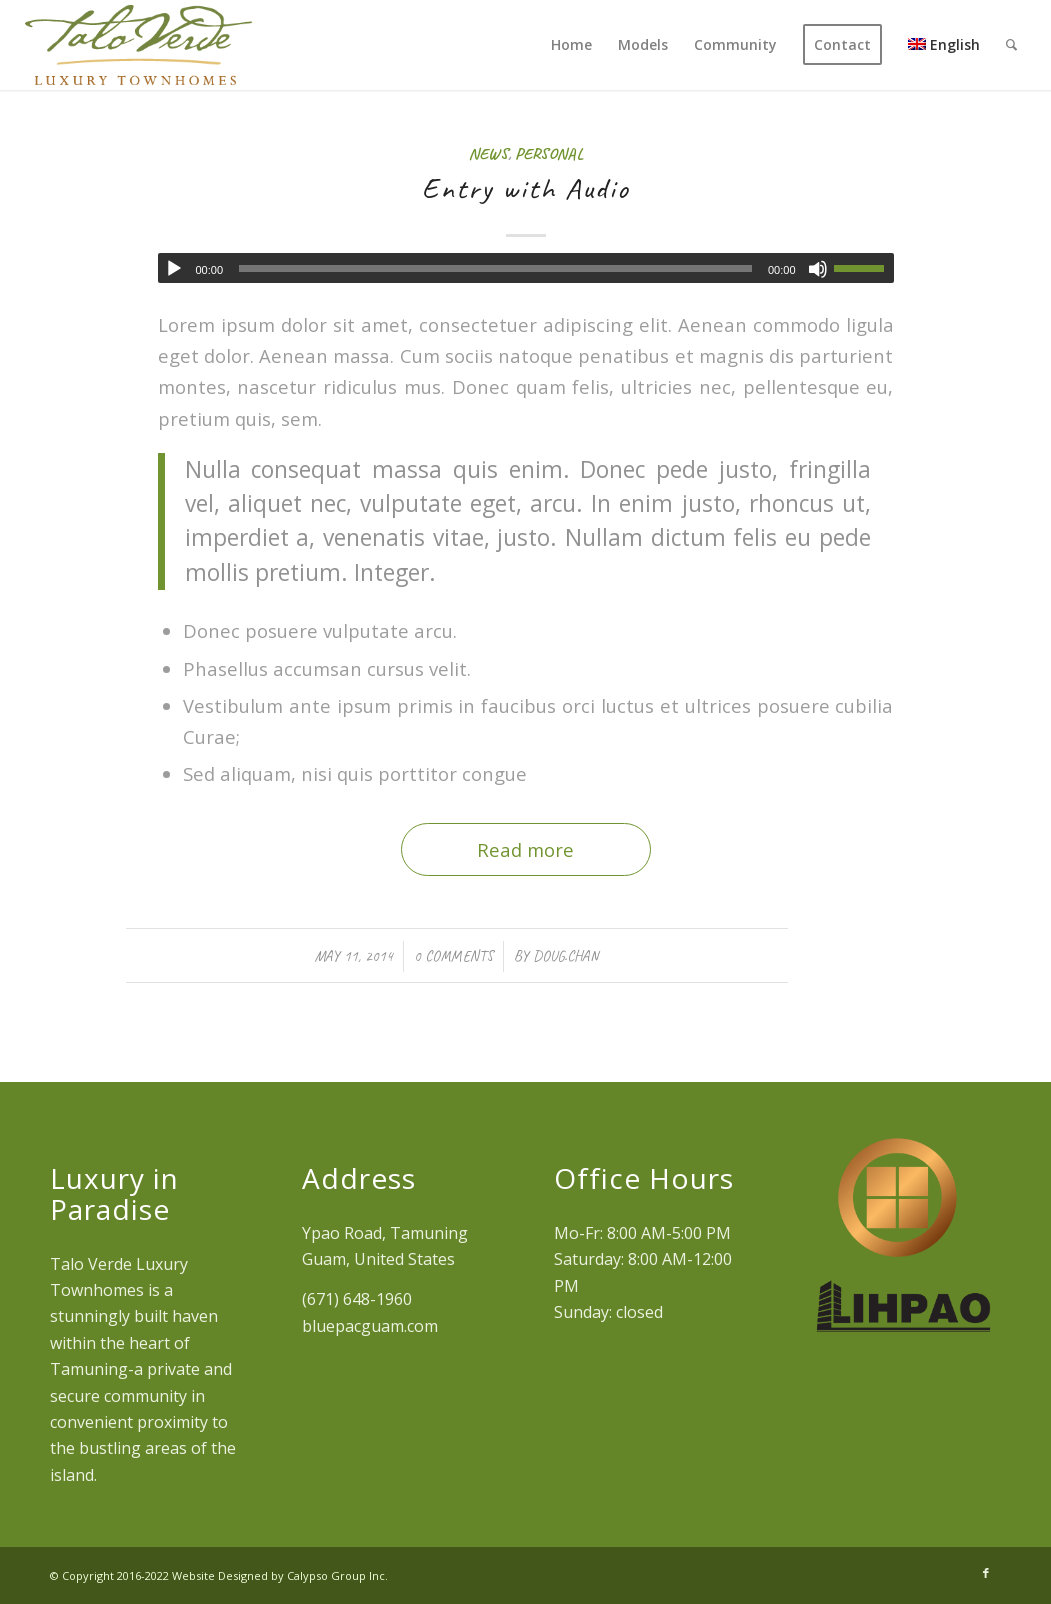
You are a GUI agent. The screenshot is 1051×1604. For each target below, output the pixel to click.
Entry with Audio (526, 188)
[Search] (1011, 45)
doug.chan (565, 956)
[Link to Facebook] (986, 1573)
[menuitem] (571, 45)
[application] (526, 268)
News (488, 153)
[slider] (495, 268)
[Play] (174, 269)
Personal (549, 153)
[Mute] (818, 269)
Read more (525, 849)
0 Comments (453, 956)
